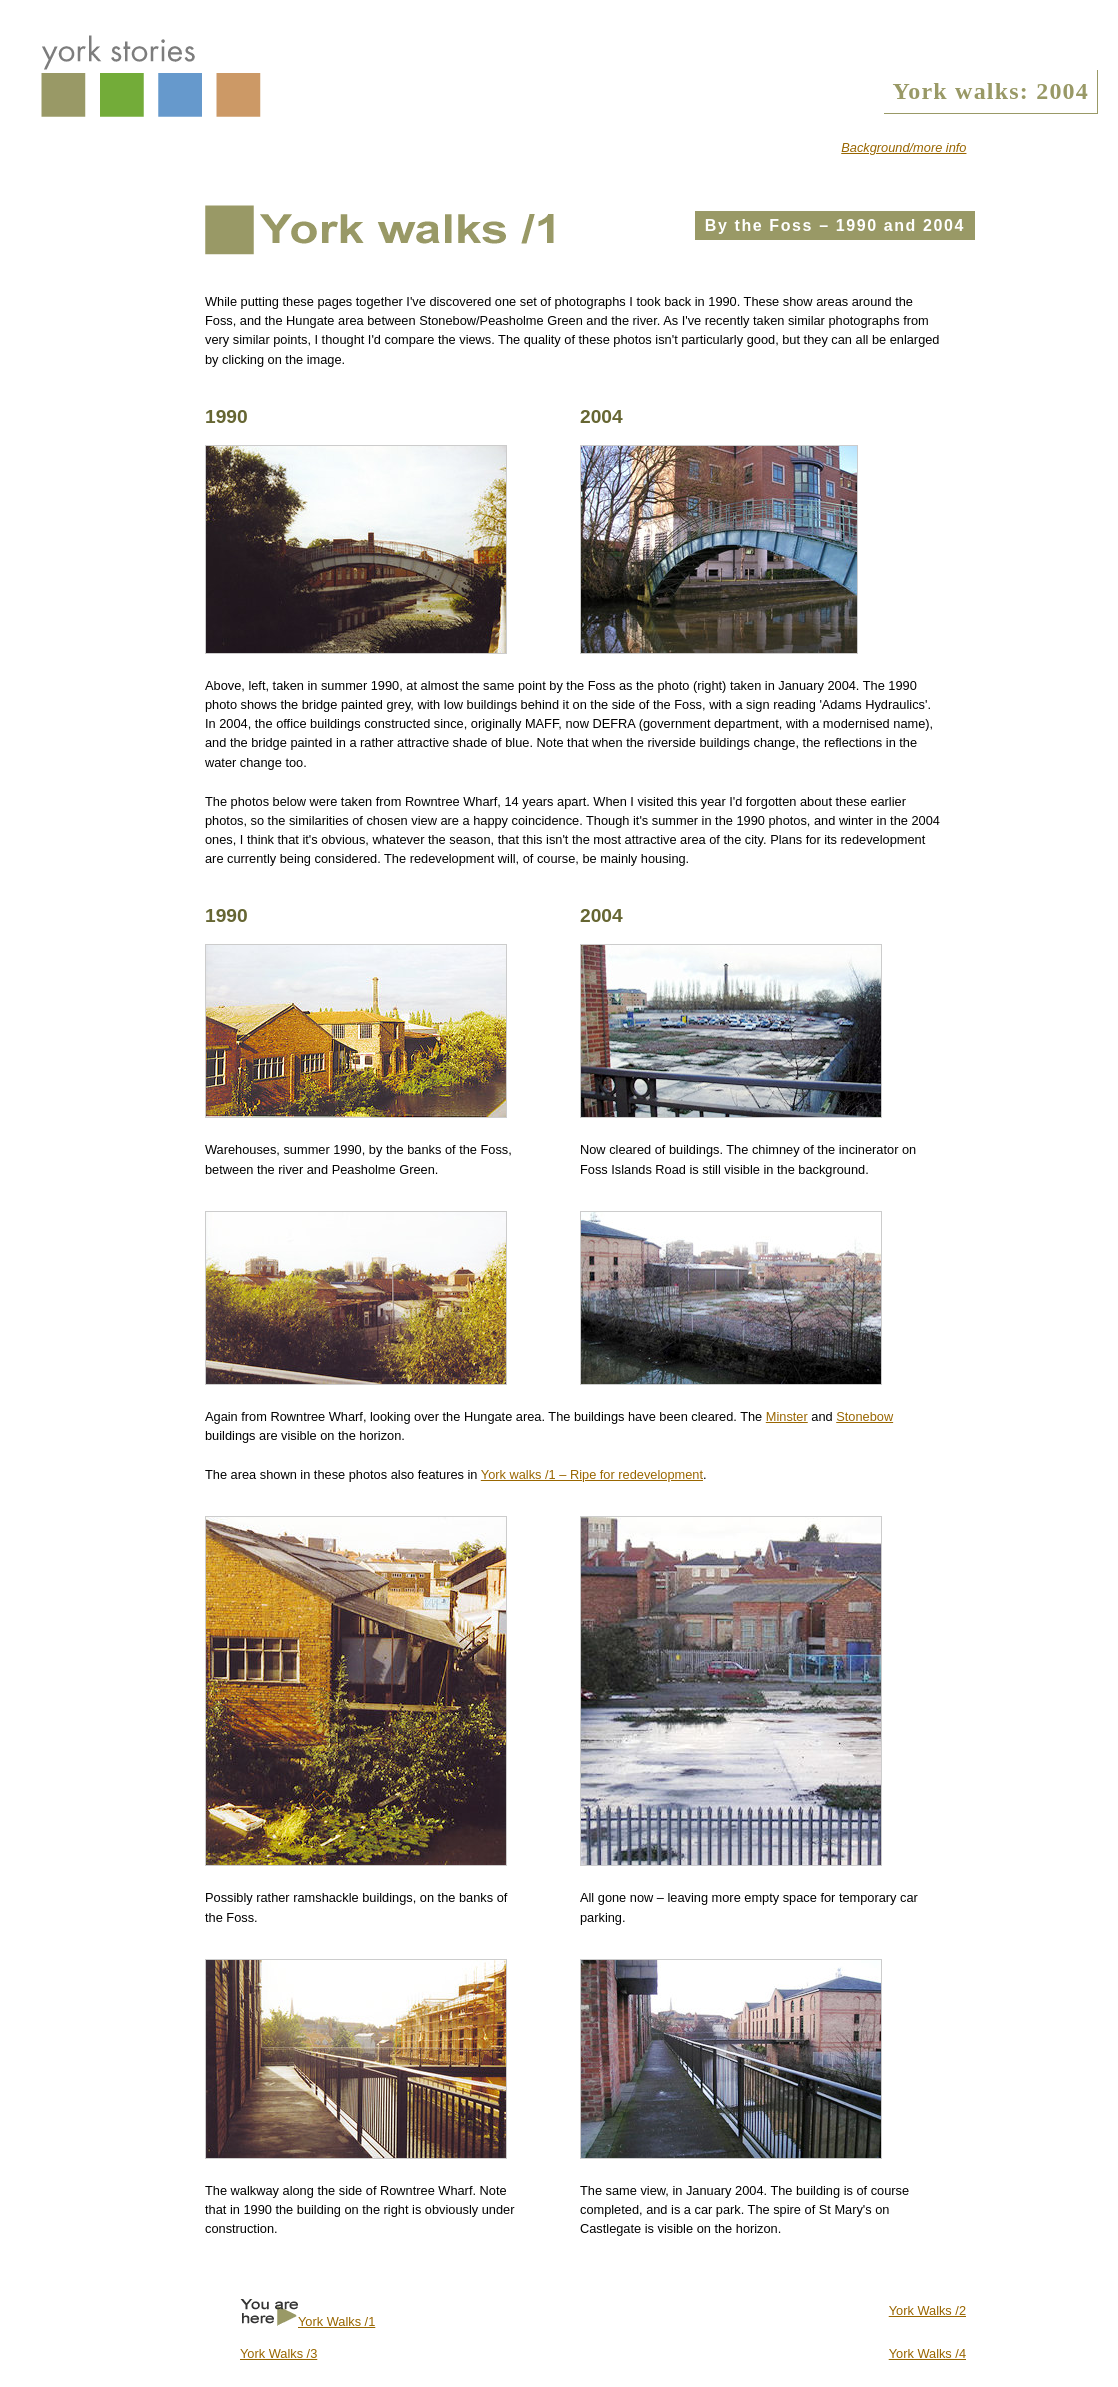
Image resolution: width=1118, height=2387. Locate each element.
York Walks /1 (336, 2321)
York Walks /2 (927, 2310)
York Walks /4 (927, 2353)
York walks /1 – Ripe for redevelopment (592, 1474)
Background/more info (903, 147)
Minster (787, 1416)
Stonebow (864, 1416)
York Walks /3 (278, 2353)
